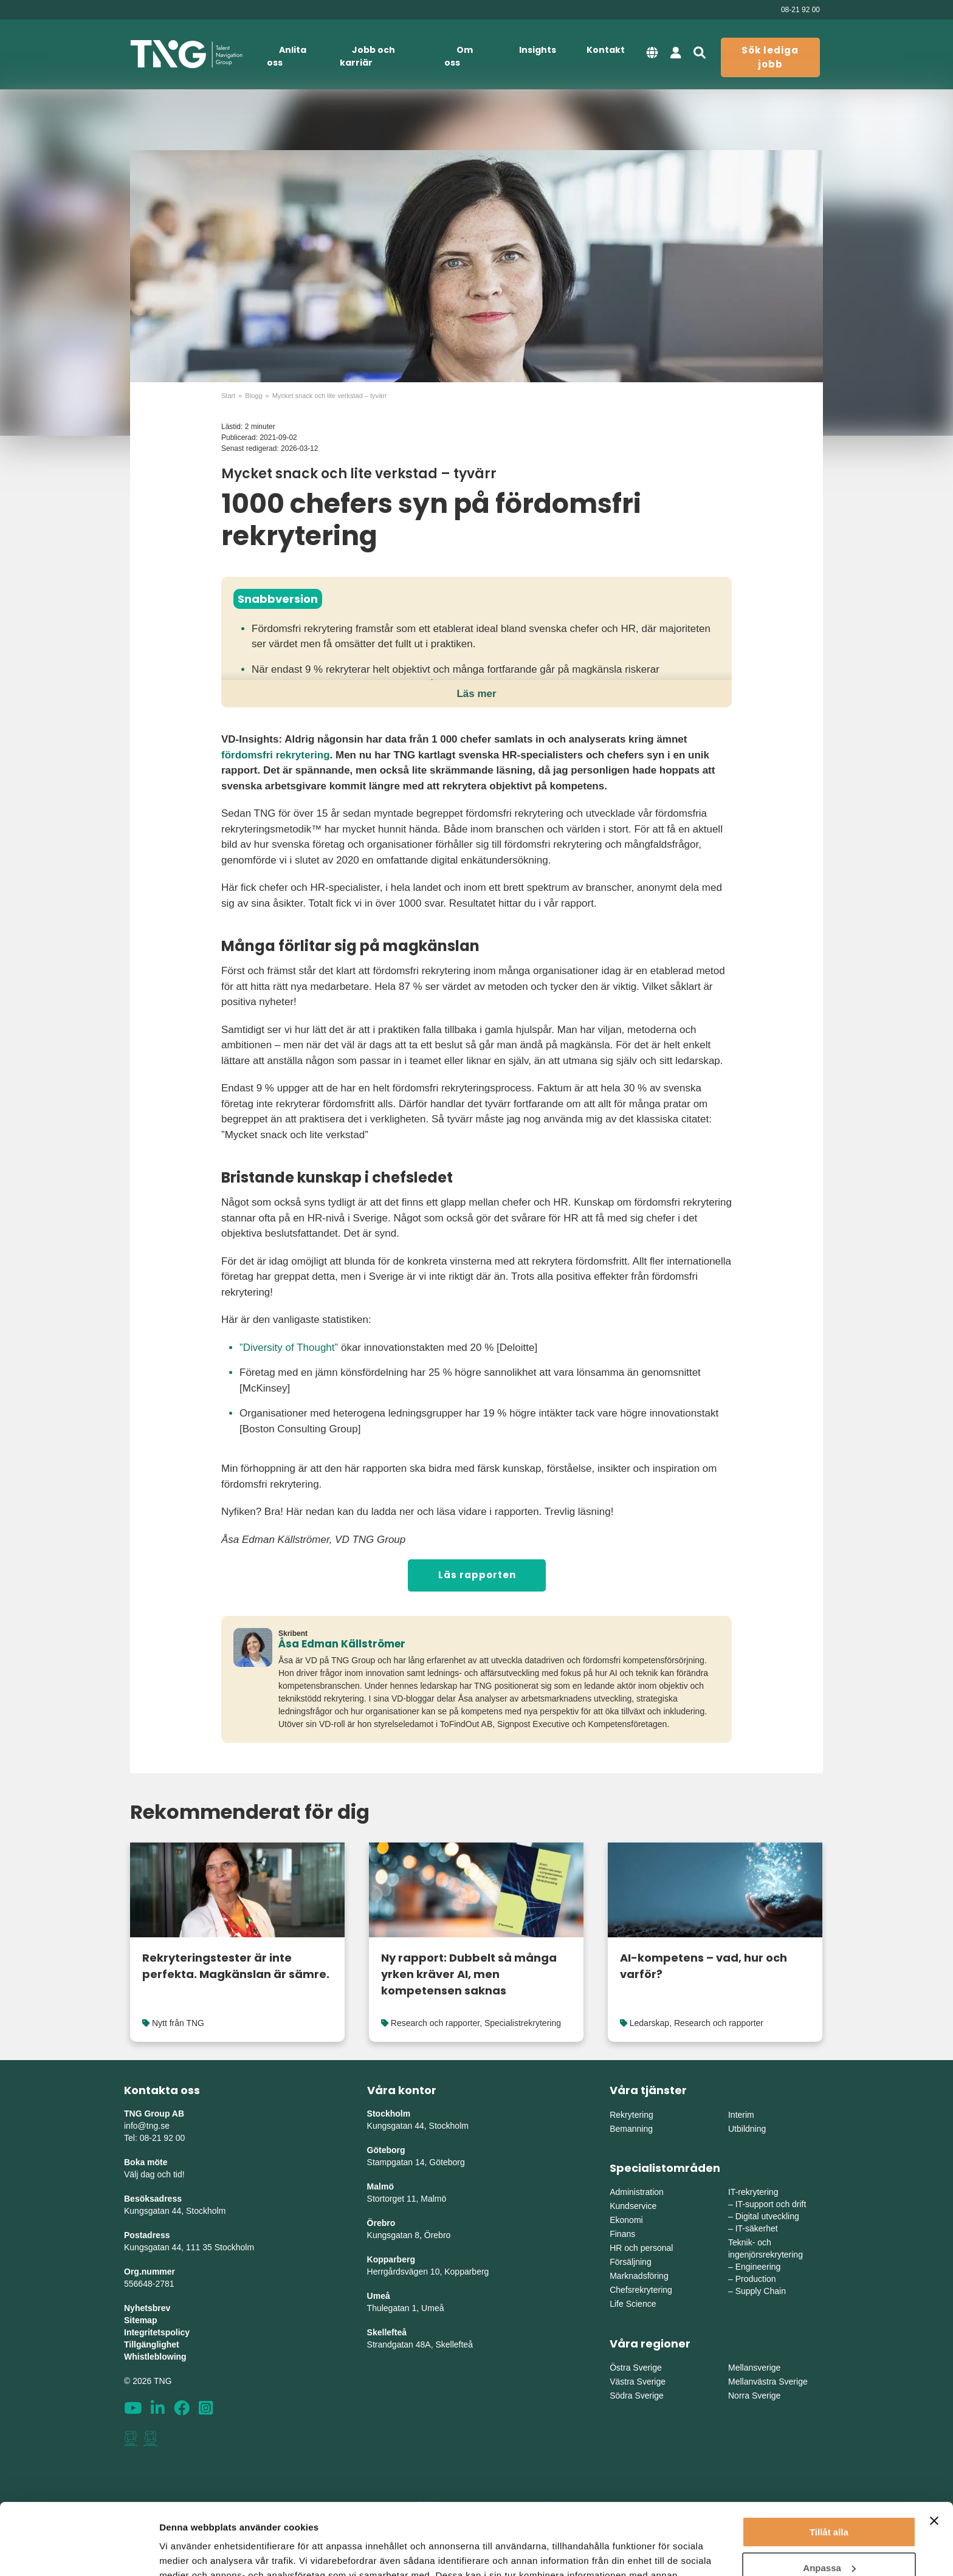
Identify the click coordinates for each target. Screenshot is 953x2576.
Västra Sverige (638, 2381)
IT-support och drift (771, 2204)
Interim (741, 2115)
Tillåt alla (829, 2461)
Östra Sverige (636, 2367)
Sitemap (140, 2320)
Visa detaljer (186, 2552)
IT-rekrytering (753, 2192)
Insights (537, 50)
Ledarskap (649, 2023)
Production (755, 2279)
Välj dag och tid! (154, 2174)
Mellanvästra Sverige (768, 2381)
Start (228, 395)
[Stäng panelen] (934, 2449)
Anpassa (829, 2496)
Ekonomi (626, 2220)
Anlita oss (286, 56)
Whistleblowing (155, 2356)
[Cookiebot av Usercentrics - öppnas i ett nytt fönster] (79, 2552)
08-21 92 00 (800, 9)
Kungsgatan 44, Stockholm (174, 2211)
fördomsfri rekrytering (275, 755)
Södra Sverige (637, 2395)
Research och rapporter (435, 2023)
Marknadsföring (639, 2276)
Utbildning (747, 2129)
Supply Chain (760, 2291)
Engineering (758, 2267)
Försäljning (630, 2262)
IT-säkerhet (756, 2228)
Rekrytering (631, 2115)
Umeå (378, 2296)
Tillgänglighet (151, 2344)
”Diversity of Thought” (288, 1347)
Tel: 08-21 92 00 (154, 2138)
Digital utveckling (767, 2216)
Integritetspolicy (157, 2332)
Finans (622, 2234)
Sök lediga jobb (770, 57)
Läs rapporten (477, 1574)
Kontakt (606, 50)
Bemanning (631, 2129)
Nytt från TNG (178, 2023)
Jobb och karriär (367, 56)
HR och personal (641, 2248)
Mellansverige (754, 2367)
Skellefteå (387, 2332)
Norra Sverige (754, 2395)
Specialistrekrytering (522, 2023)
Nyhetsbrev (147, 2308)
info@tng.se (147, 2126)
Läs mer (476, 693)
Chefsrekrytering (641, 2290)
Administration (637, 2192)
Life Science (633, 2304)
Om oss (458, 56)
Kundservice (633, 2206)
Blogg (253, 395)
